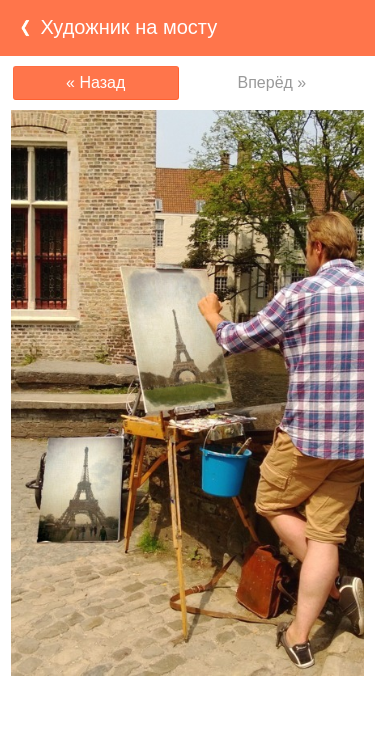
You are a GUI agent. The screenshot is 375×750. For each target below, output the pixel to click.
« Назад (95, 82)
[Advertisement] (188, 715)
